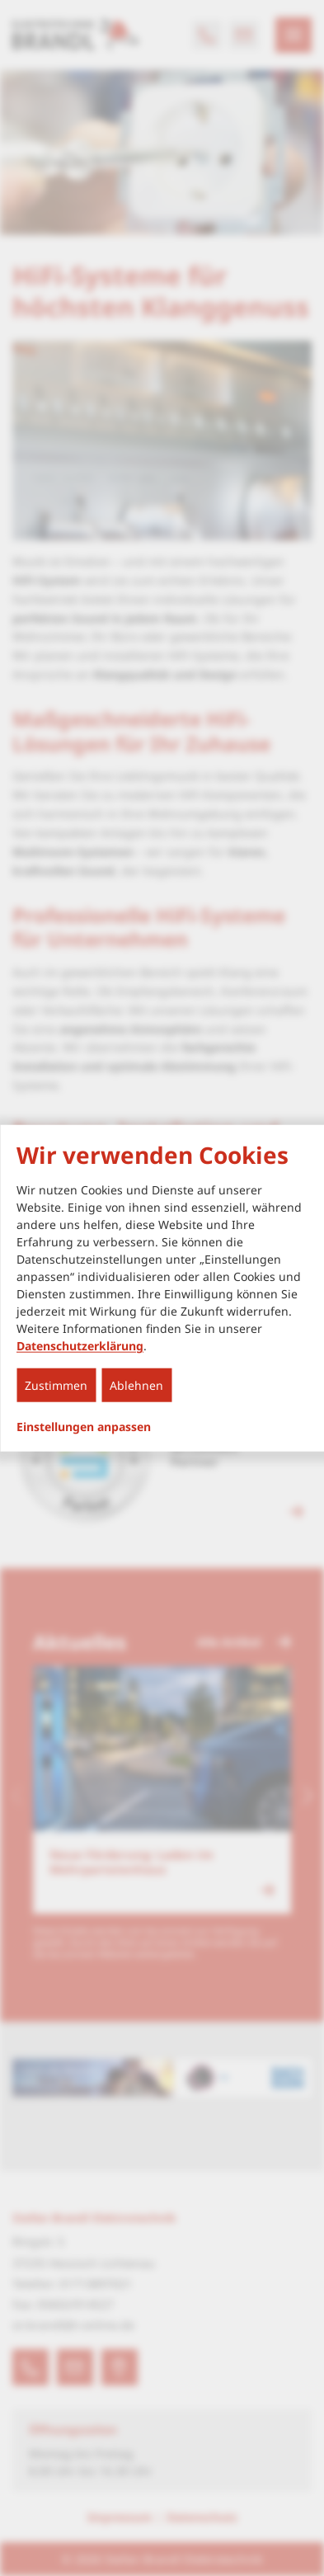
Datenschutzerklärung (79, 1346)
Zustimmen (56, 1385)
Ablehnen (136, 1385)
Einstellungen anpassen (83, 1427)
